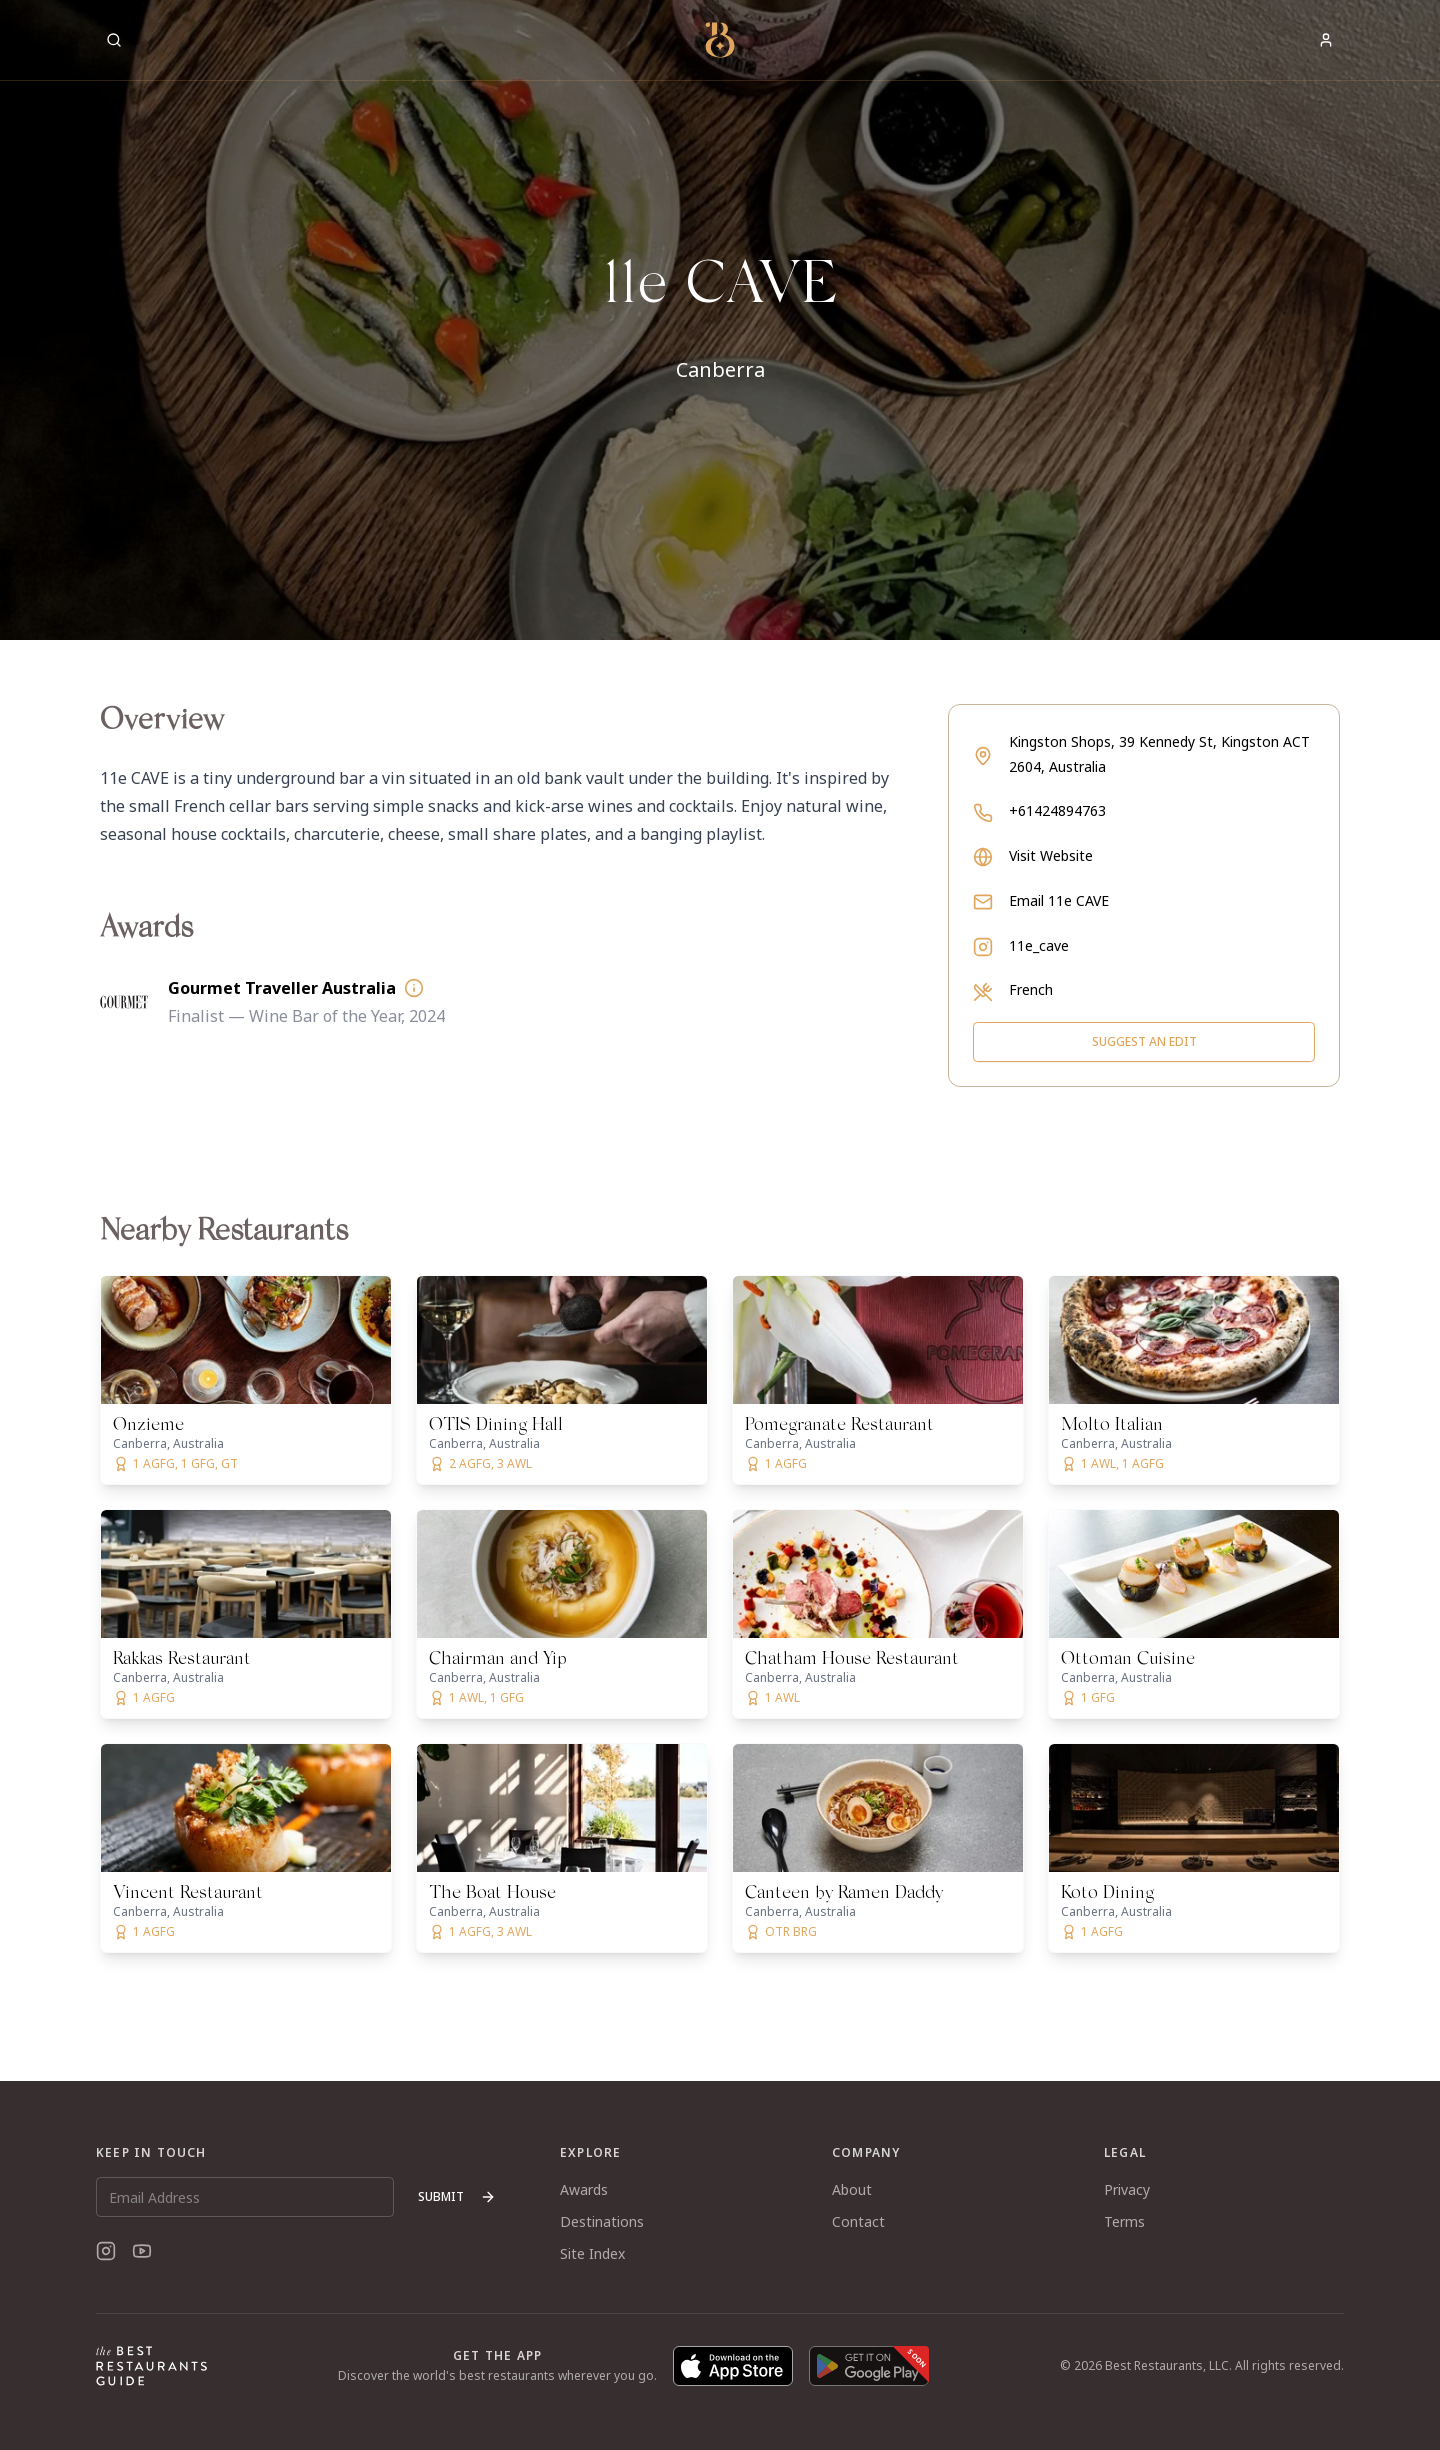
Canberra (720, 369)
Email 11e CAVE (1059, 900)
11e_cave (1039, 945)
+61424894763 (1057, 810)
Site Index (592, 2253)
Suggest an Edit (1144, 1041)
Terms (1124, 2221)
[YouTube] (142, 2251)
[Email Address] (245, 2197)
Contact (858, 2221)
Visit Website (1051, 855)
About (852, 2189)
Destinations (602, 2221)
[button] (720, 320)
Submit (457, 2196)
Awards (584, 2189)
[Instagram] (106, 2251)
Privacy (1127, 2189)
